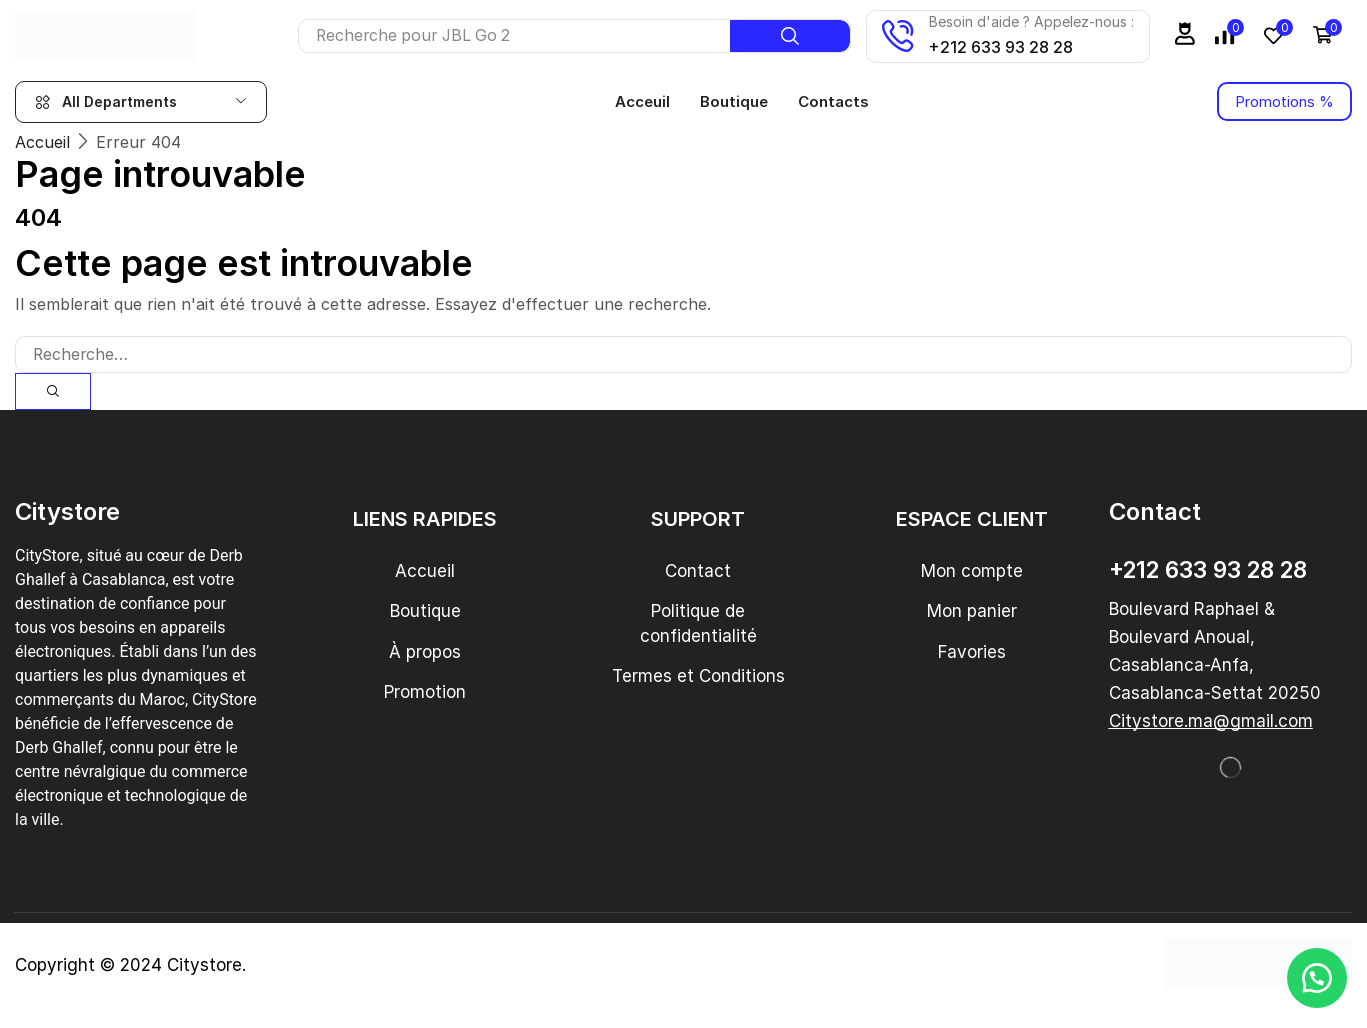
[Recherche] (790, 36)
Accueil (42, 142)
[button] (1185, 34)
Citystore (204, 965)
